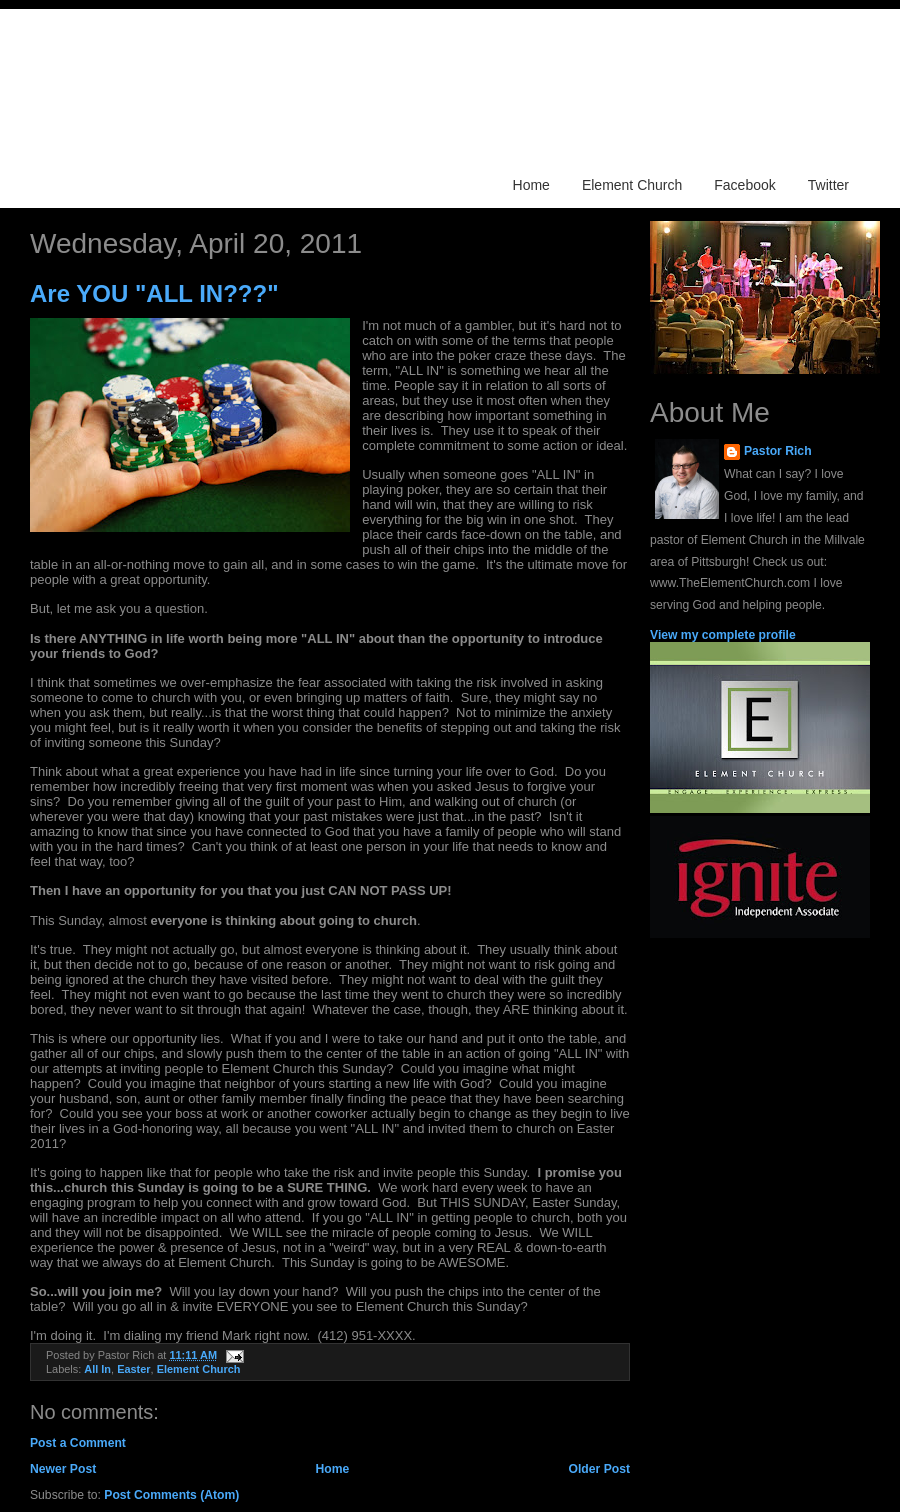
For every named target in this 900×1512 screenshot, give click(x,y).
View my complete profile (723, 635)
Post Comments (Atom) (171, 1495)
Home (531, 185)
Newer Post (63, 1469)
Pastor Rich (778, 451)
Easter (133, 1369)
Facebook (744, 185)
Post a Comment (78, 1443)
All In (97, 1369)
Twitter (828, 185)
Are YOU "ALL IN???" (154, 293)
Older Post (599, 1469)
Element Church (632, 185)
